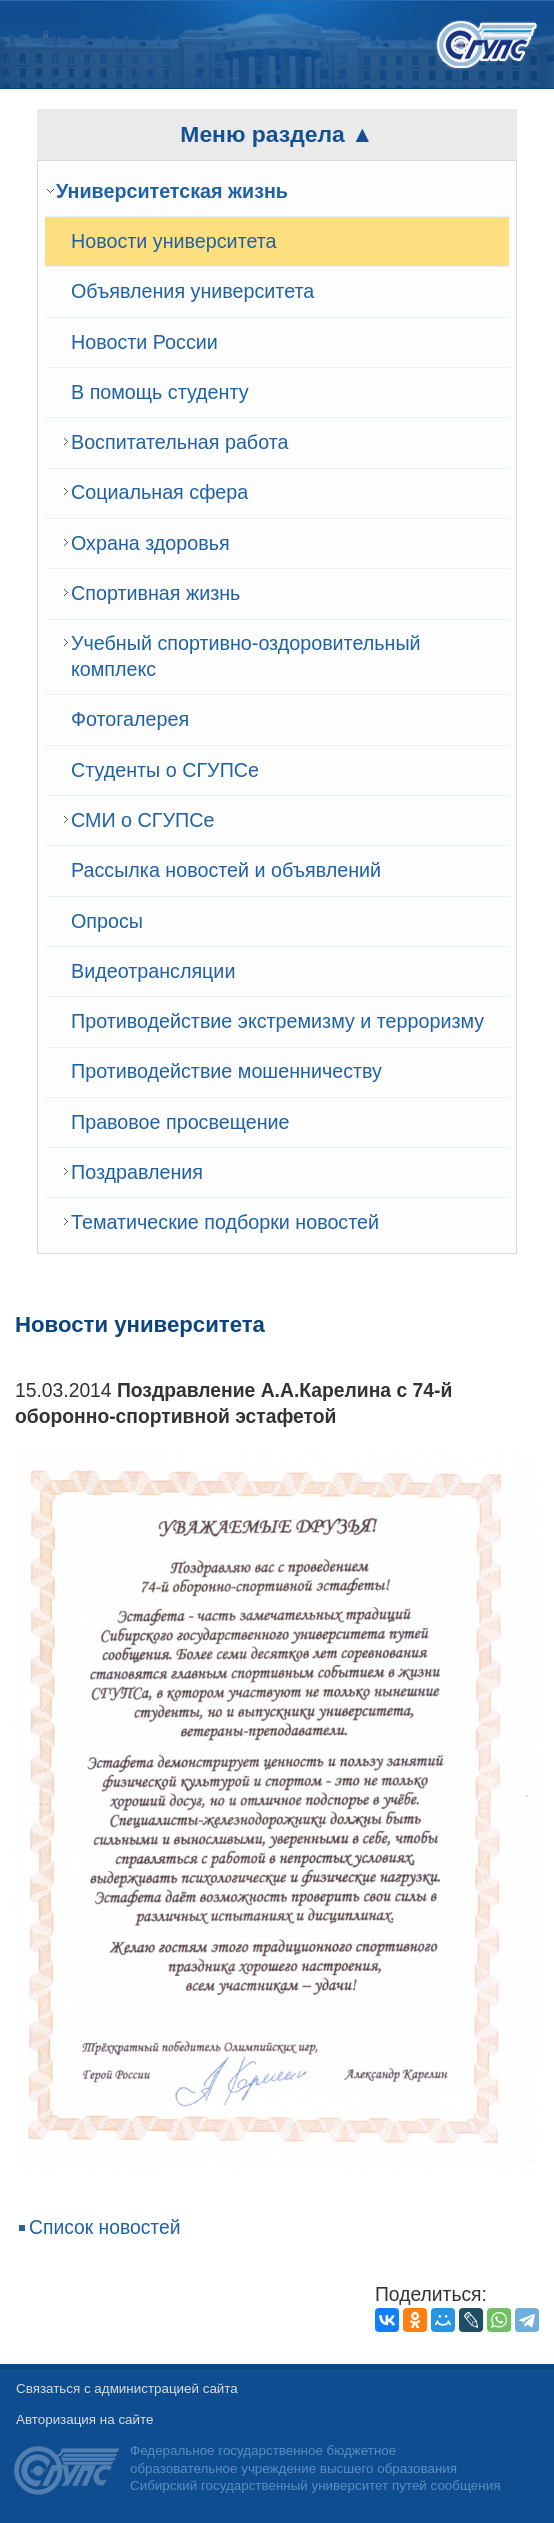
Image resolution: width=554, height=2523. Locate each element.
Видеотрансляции (153, 971)
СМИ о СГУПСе (142, 820)
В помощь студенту (160, 392)
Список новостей (105, 2227)
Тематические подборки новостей (225, 1222)
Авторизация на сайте (84, 2419)
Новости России (144, 342)
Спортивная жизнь (155, 593)
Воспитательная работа (179, 442)
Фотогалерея (130, 719)
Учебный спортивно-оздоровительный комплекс (246, 656)
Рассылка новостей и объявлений (226, 870)
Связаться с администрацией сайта (127, 2388)
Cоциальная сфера (159, 492)
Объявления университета (192, 291)
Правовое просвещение (180, 1122)
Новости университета (174, 241)
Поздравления (137, 1172)
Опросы (107, 921)
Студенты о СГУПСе (165, 770)
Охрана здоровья (150, 543)
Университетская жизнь (172, 191)
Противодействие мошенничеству (226, 1071)
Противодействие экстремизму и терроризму (277, 1021)
